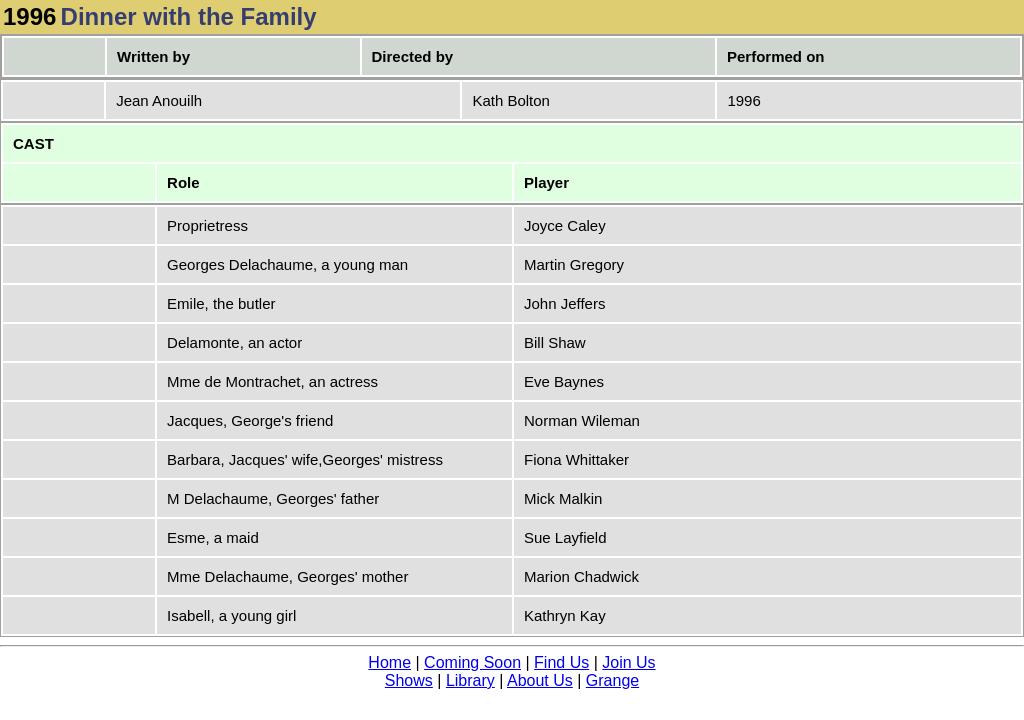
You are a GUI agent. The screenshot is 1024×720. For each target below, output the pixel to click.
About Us (540, 680)
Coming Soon (472, 662)
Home (389, 662)
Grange (612, 680)
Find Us (561, 662)
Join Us (628, 662)
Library (470, 680)
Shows (409, 680)
